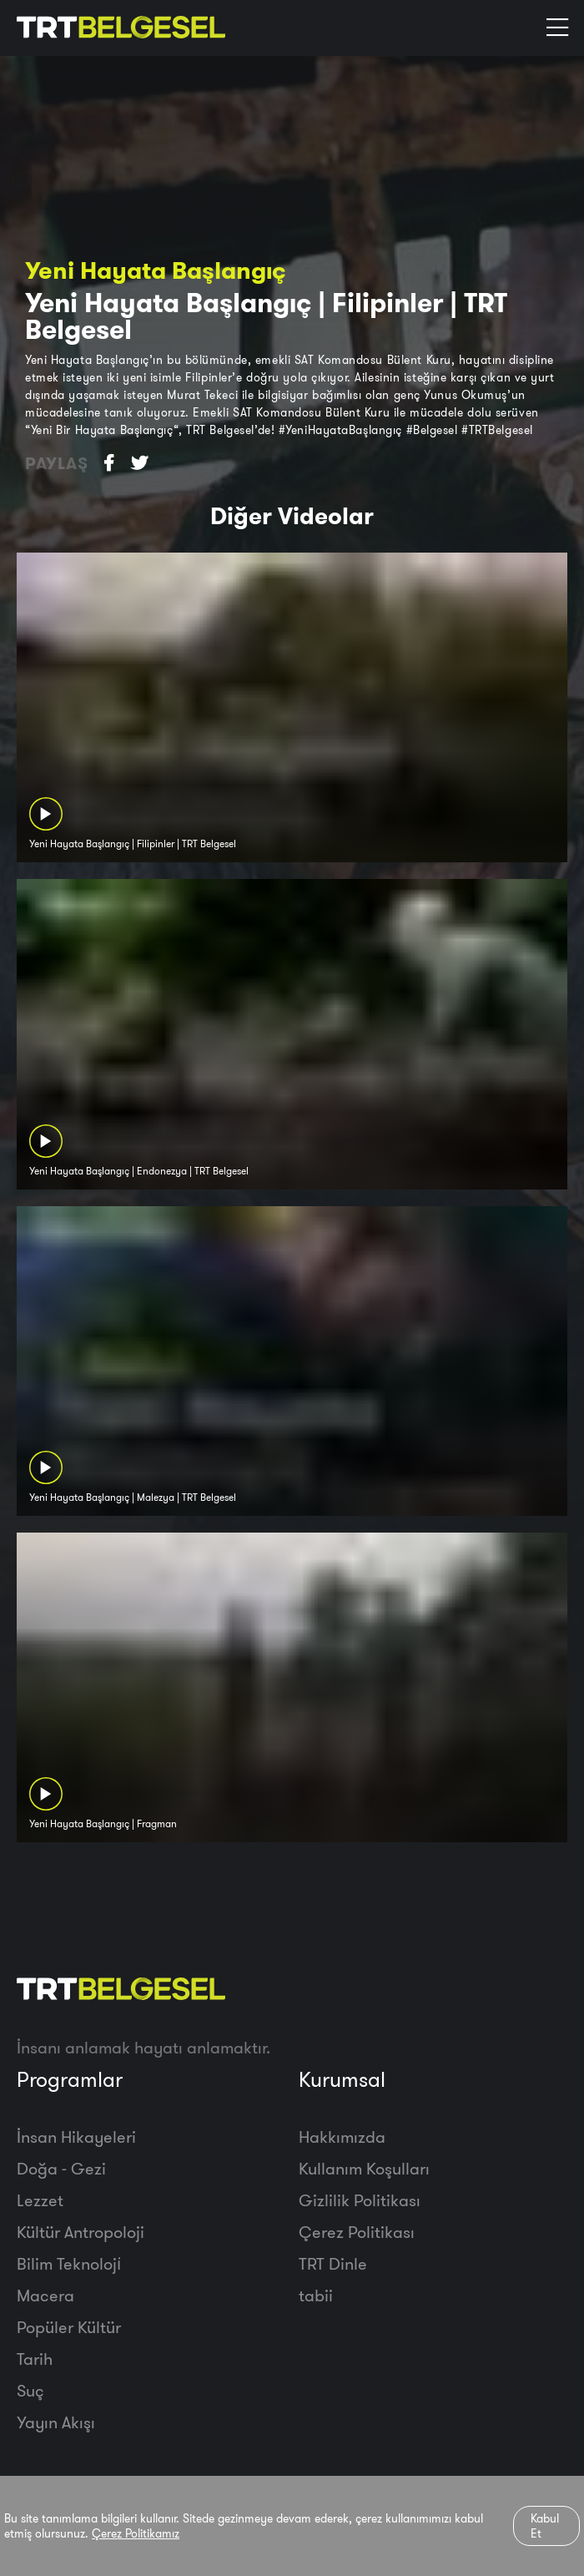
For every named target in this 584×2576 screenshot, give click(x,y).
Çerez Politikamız (135, 2533)
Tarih (35, 2358)
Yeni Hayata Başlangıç (155, 270)
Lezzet (40, 2200)
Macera (45, 2295)
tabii (316, 2295)
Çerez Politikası (357, 2231)
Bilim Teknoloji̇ (69, 2263)
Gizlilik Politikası (359, 2200)
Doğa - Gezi (61, 2168)
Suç (30, 2390)
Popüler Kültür (69, 2326)
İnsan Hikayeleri (76, 2136)
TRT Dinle (333, 2263)
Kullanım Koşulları (364, 2168)
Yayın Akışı (56, 2422)
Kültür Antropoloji (80, 2231)
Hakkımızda (342, 2136)
